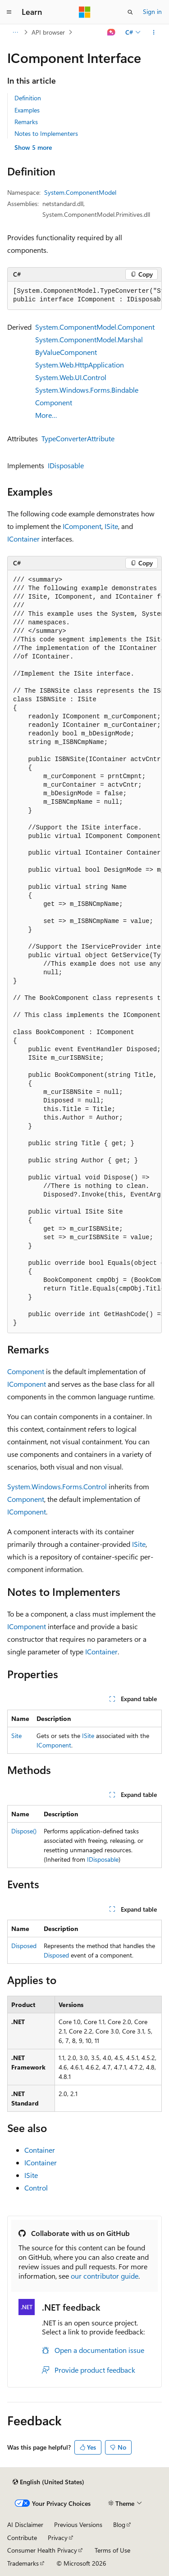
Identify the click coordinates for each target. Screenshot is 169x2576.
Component (25, 1371)
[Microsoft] (85, 12)
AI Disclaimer (25, 2524)
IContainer (23, 538)
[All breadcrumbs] (15, 32)
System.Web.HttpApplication (79, 364)
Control (36, 2187)
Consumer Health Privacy (42, 2550)
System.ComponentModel (80, 192)
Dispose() (24, 1831)
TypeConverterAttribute (77, 438)
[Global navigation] (9, 12)
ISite (111, 526)
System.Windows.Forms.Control (57, 1486)
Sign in (152, 11)
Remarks (26, 121)
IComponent (82, 526)
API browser (48, 32)
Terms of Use (112, 2550)
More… (46, 415)
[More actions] (154, 32)
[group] (84, 296)
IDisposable (66, 465)
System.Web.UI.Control (70, 377)
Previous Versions (78, 2524)
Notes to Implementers (46, 133)
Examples (27, 110)
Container (39, 2150)
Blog (119, 2524)
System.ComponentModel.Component (95, 327)
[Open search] (130, 12)
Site (16, 1735)
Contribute (22, 2537)
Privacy (58, 2537)
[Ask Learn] (111, 32)
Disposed (24, 1945)
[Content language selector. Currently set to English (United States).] (48, 2482)
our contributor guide (104, 2275)
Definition (27, 98)
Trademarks (23, 2563)
